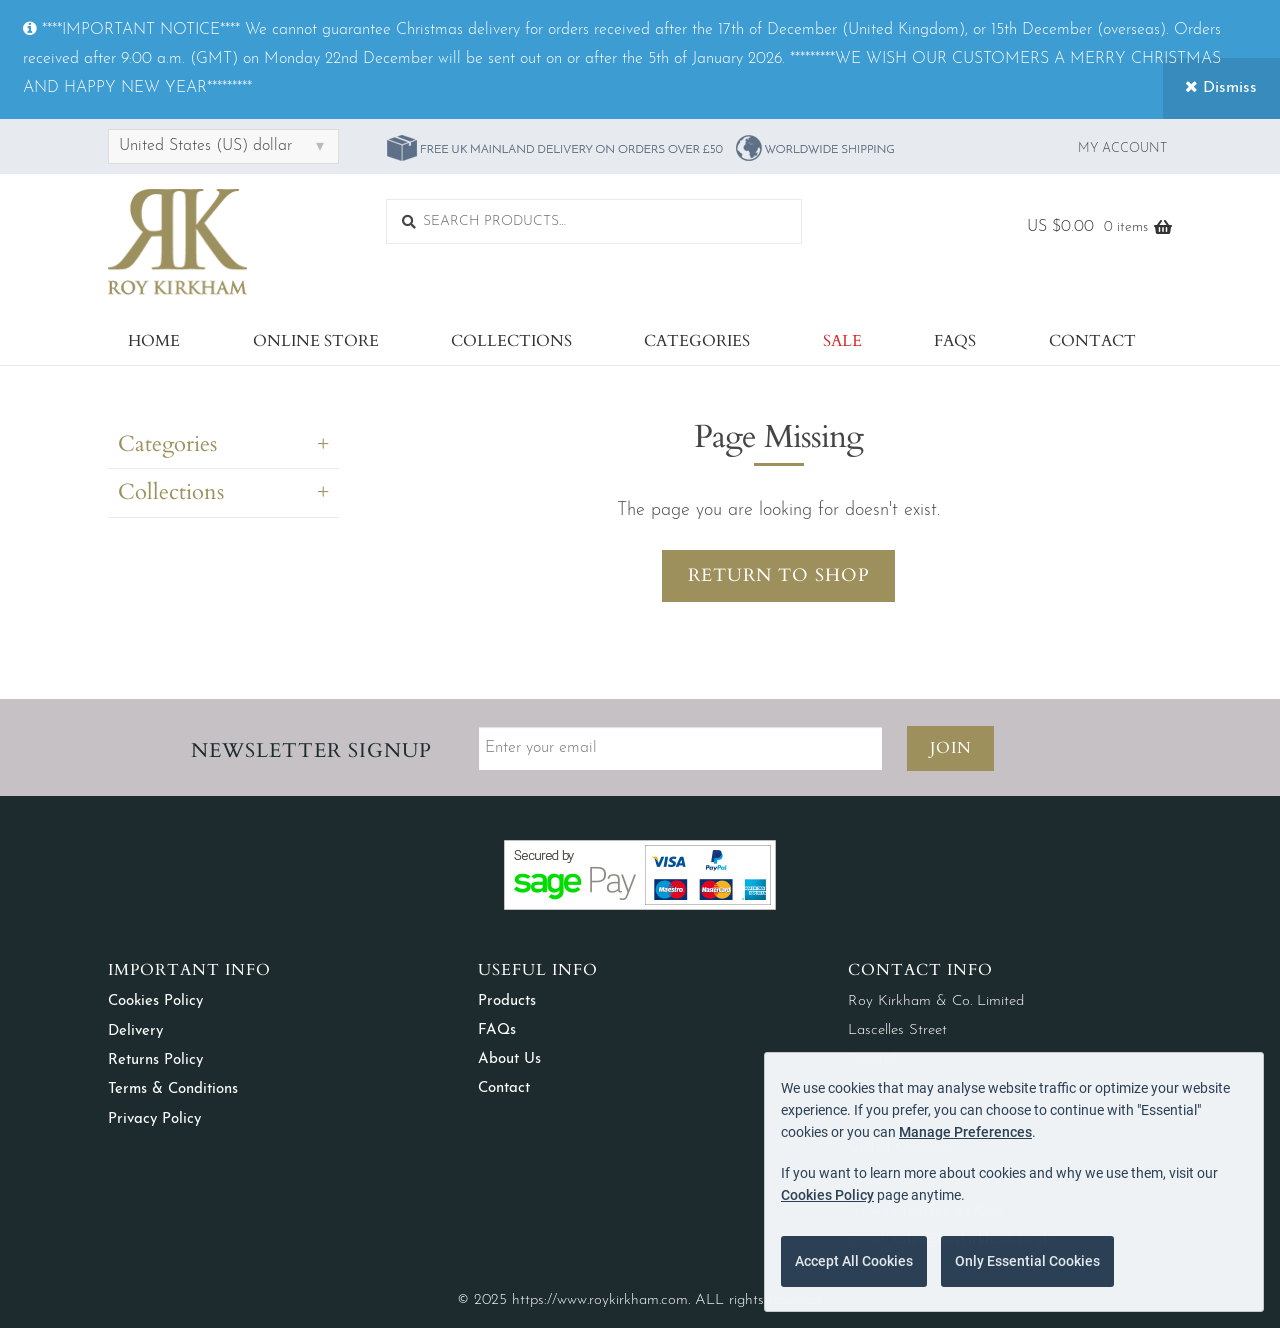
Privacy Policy (154, 1119)
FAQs (955, 341)
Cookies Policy (155, 1001)
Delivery (135, 1031)
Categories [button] (167, 444)
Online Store (316, 341)
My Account (1122, 148)
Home (154, 341)
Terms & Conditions (173, 1089)
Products (507, 1001)
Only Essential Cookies (1027, 1261)
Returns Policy (155, 1060)
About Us (509, 1059)
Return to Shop (779, 575)
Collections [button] (171, 492)
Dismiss (1221, 87)
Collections (511, 341)
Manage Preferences (965, 1132)
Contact (1092, 341)
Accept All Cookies (854, 1261)
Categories (697, 341)
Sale (842, 341)
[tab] (223, 448)
